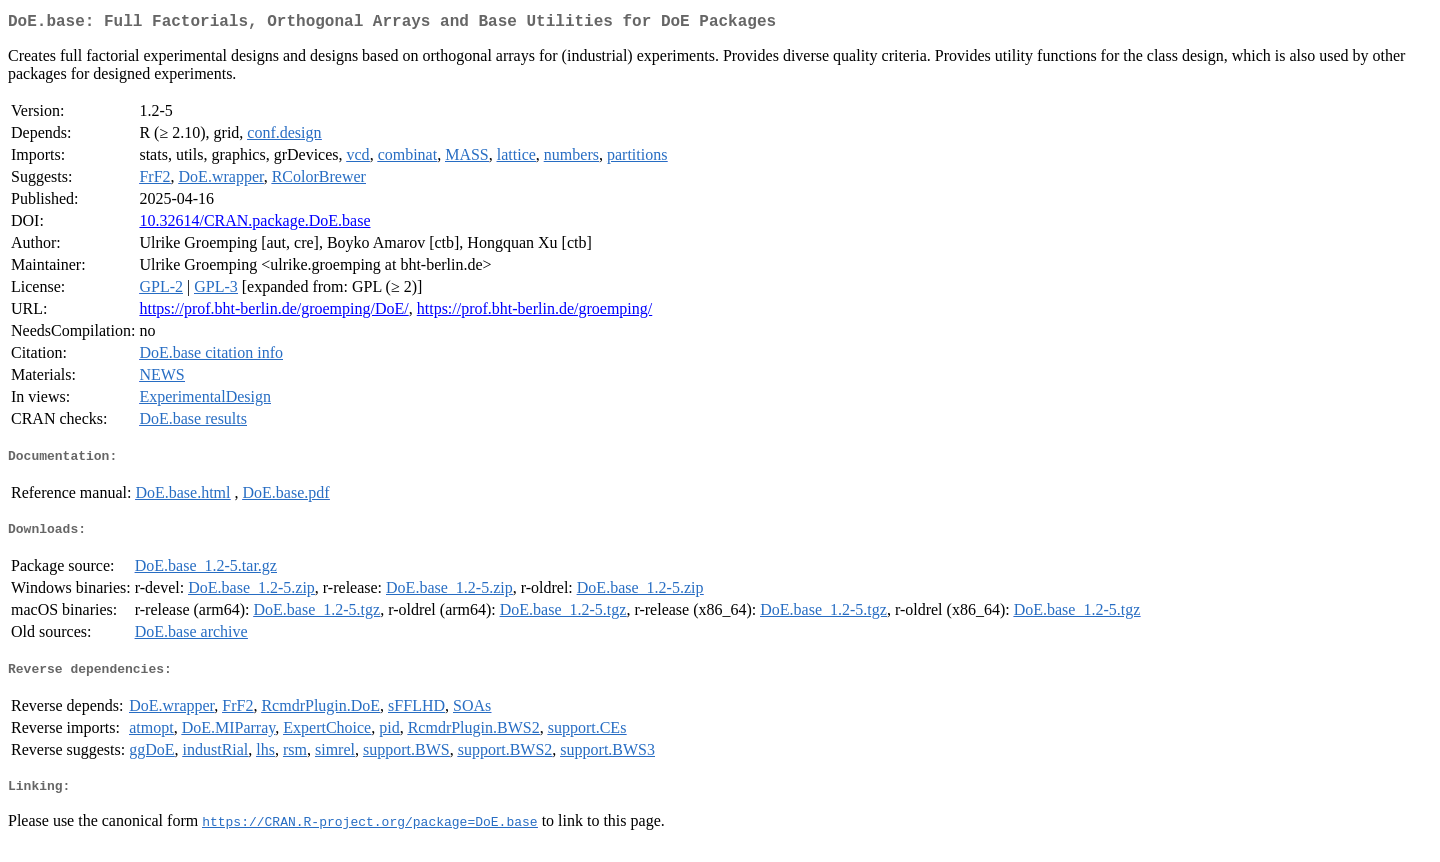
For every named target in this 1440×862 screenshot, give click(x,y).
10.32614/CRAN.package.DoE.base (254, 224)
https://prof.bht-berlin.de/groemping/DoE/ (273, 312)
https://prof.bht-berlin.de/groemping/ (535, 312)
